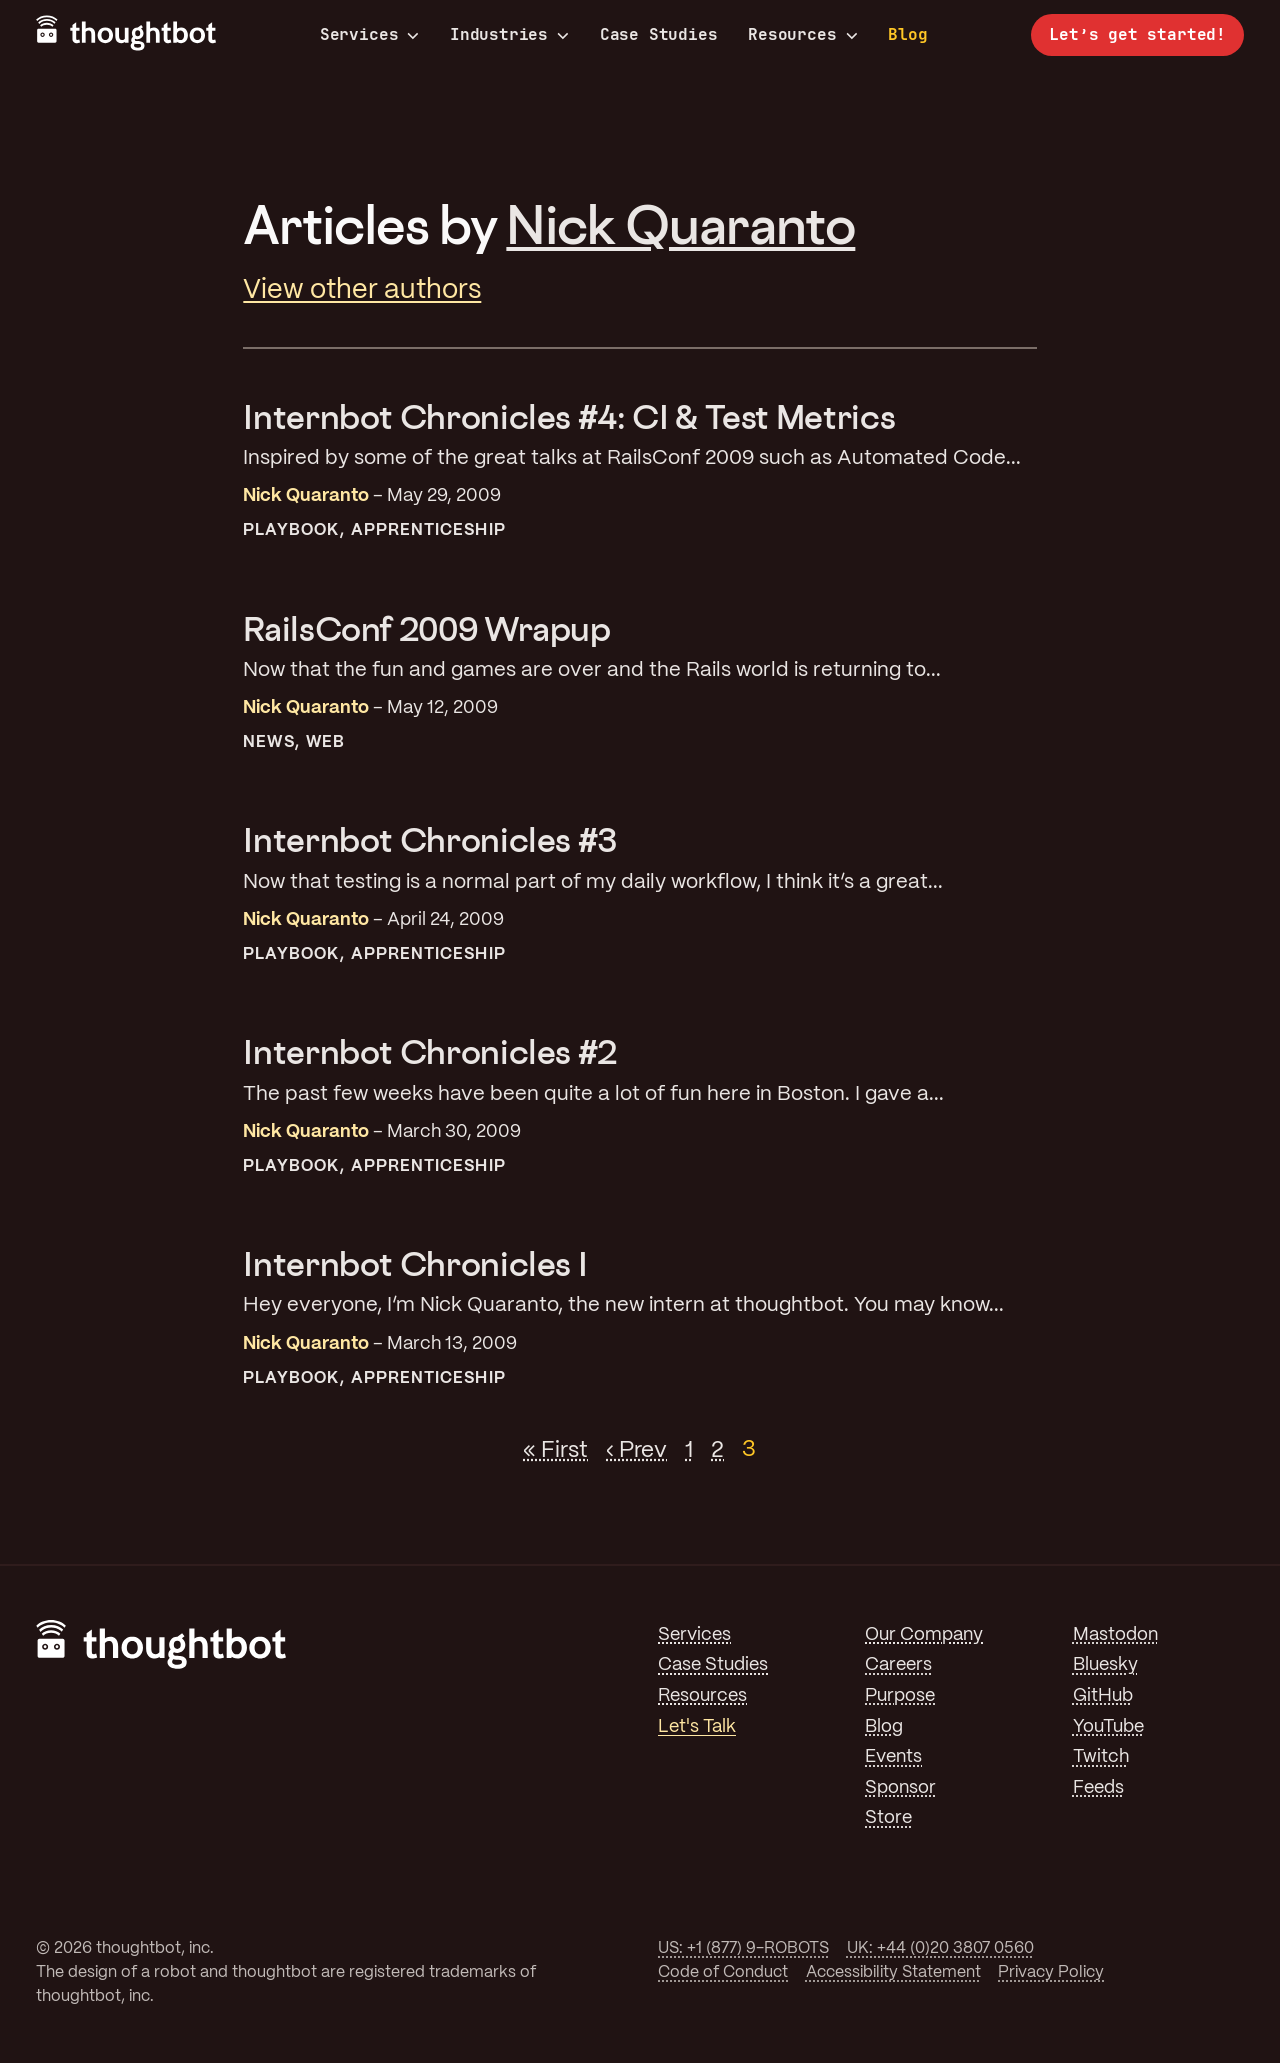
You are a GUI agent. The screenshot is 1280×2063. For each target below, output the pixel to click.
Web (325, 742)
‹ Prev (636, 1450)
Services (370, 35)
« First (555, 1450)
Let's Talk (697, 1727)
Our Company (924, 1635)
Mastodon (1115, 1635)
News (268, 742)
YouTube (1108, 1727)
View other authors (362, 290)
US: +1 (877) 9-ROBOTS (743, 1948)
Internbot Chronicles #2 (430, 1051)
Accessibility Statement (893, 1972)
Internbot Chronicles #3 (430, 839)
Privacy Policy (1051, 1972)
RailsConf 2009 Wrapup (426, 628)
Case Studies (659, 34)
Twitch (1101, 1757)
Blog (907, 34)
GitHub (1103, 1696)
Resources (802, 35)
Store (888, 1818)
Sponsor (900, 1788)
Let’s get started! (1137, 34)
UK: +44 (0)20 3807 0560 (940, 1948)
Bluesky (1105, 1665)
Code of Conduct (723, 1972)
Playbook (291, 530)
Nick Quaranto (680, 224)
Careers (898, 1665)
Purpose (900, 1696)
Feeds (1098, 1788)
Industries (509, 35)
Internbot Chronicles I (415, 1263)
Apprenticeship (428, 530)
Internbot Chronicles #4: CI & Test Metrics (569, 416)
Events (893, 1757)
